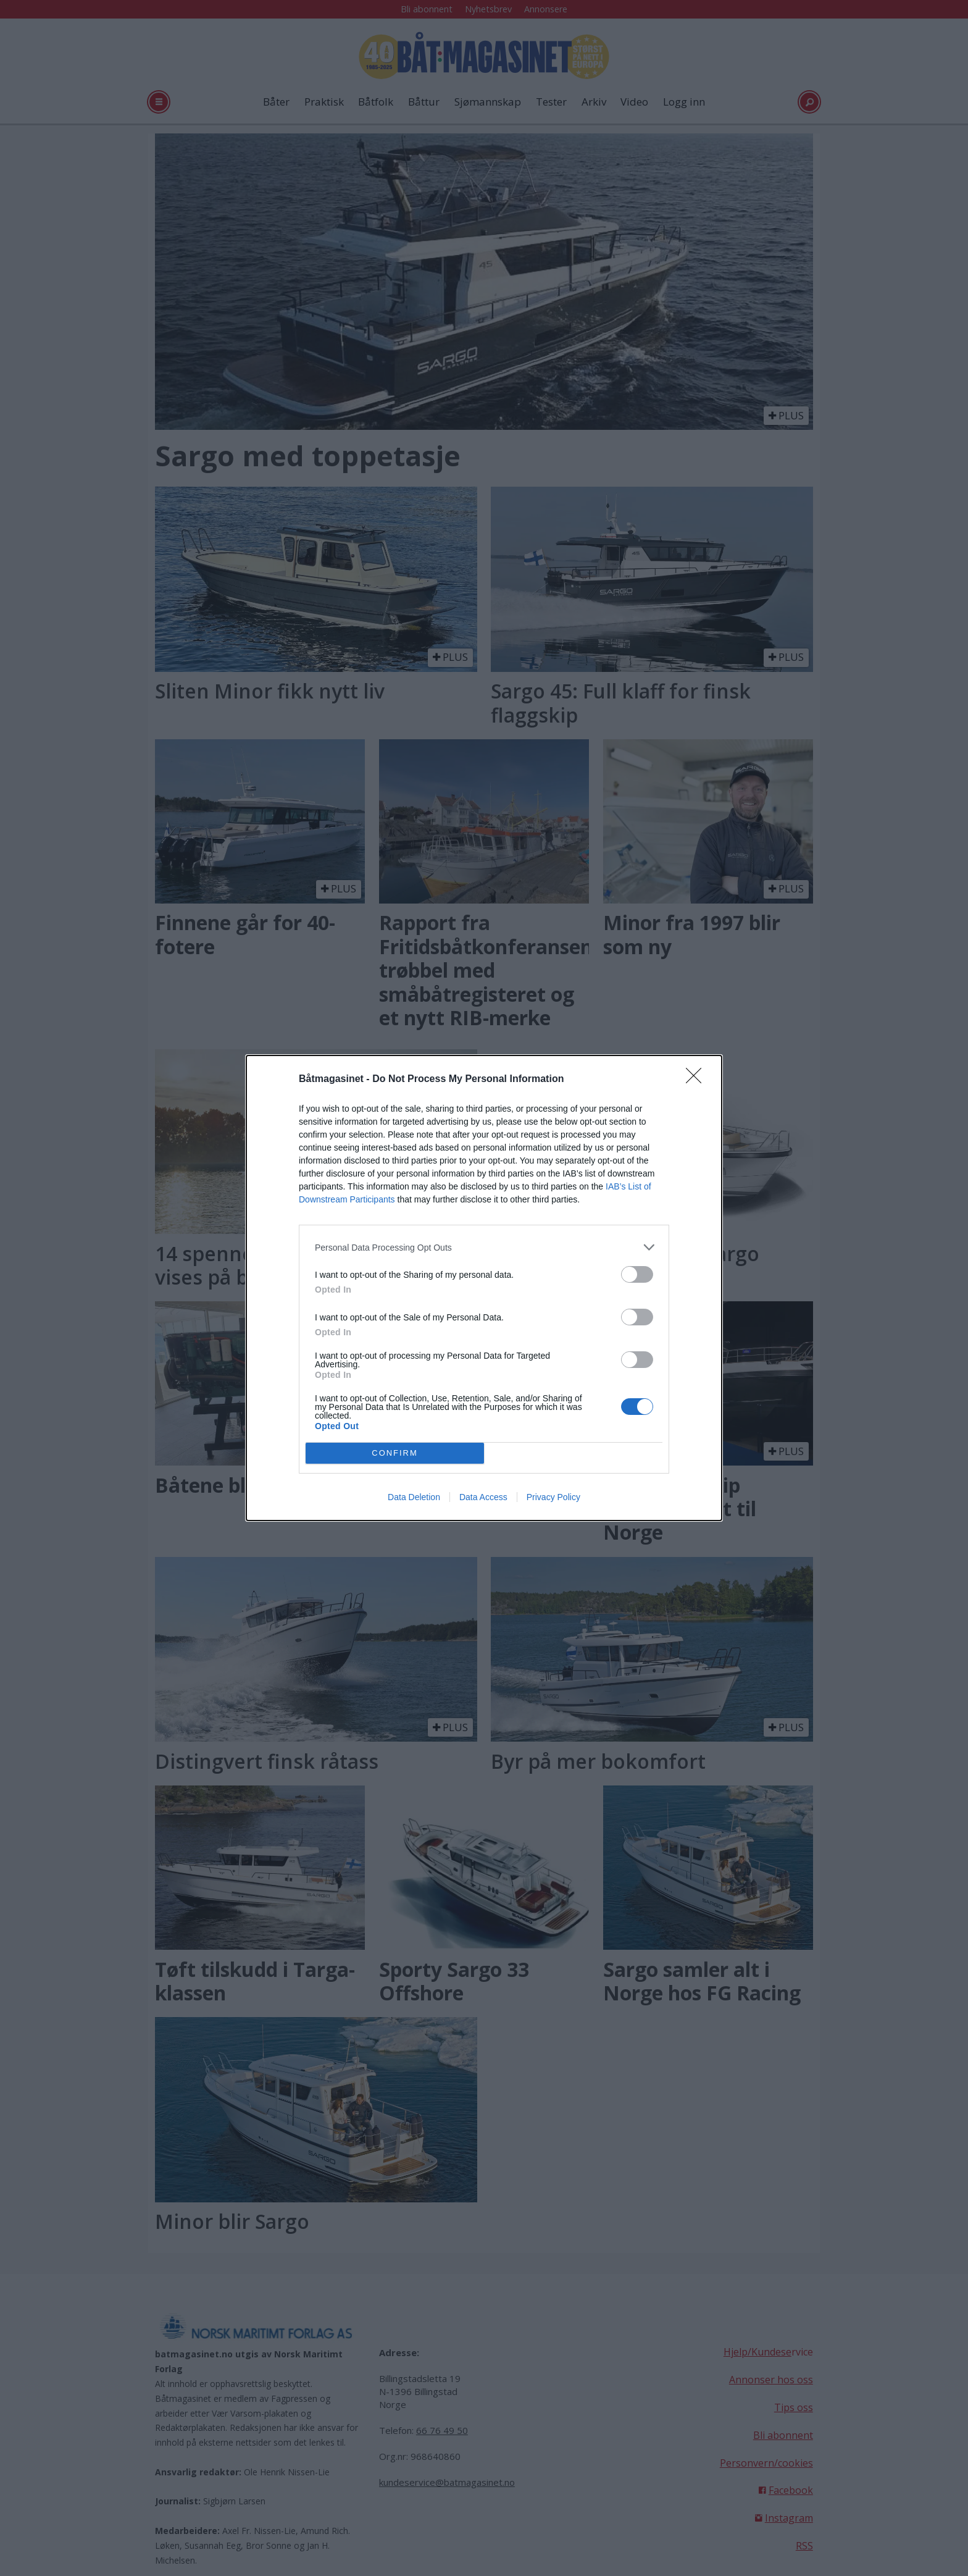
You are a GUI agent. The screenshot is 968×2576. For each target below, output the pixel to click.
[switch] (637, 1274)
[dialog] (484, 1288)
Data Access (483, 1497)
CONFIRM (395, 1453)
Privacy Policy (553, 1497)
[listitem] (484, 1247)
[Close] (697, 1079)
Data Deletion (414, 1497)
